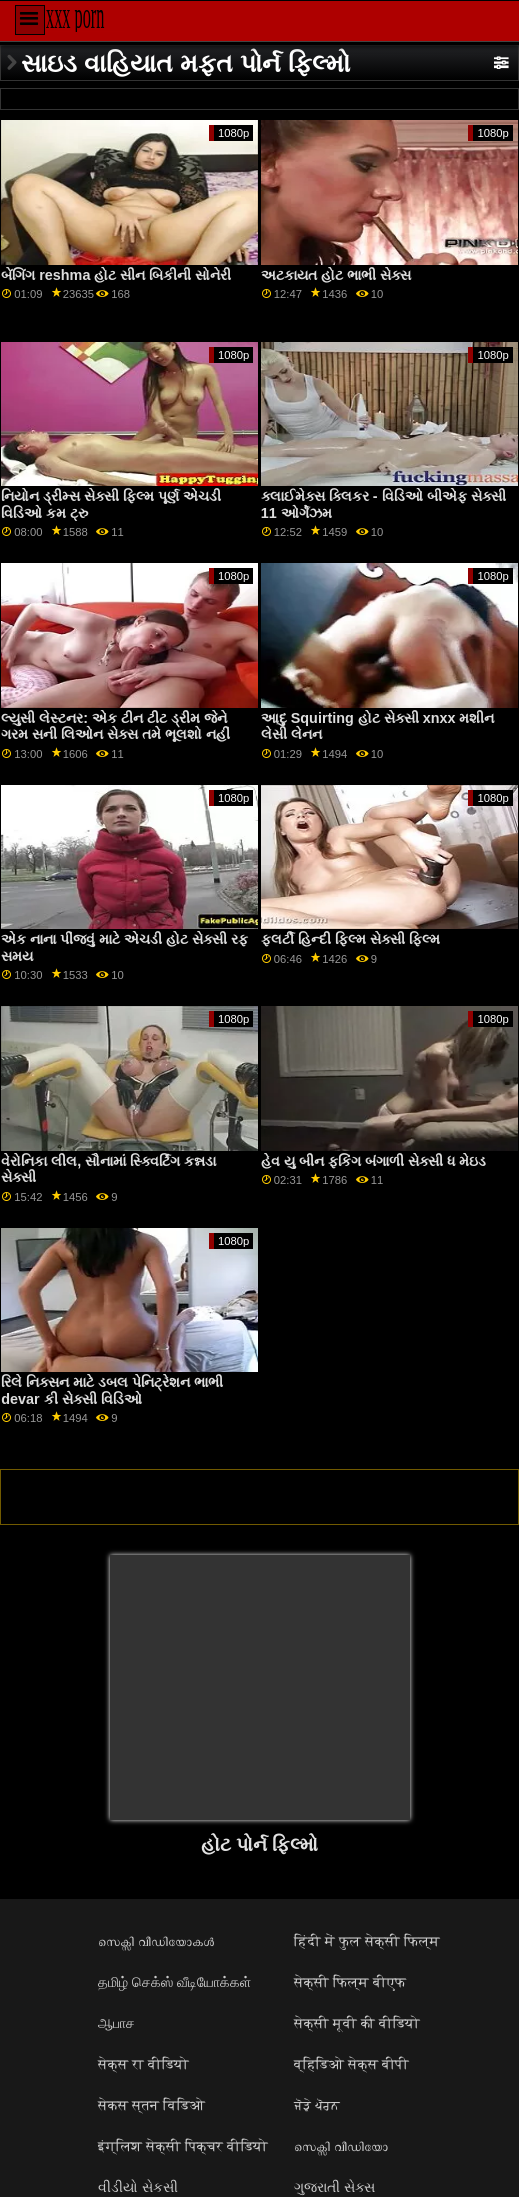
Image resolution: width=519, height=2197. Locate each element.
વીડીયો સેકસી (138, 2187)
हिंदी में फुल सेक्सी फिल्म (367, 1941)
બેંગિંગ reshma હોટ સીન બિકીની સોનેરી (116, 275)
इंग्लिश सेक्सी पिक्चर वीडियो (183, 2146)
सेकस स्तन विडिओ (151, 2105)
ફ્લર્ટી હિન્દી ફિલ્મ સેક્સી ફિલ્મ (350, 939)
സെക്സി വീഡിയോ (341, 2146)
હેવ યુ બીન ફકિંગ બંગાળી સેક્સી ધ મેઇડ (373, 1161)
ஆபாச (116, 2023)
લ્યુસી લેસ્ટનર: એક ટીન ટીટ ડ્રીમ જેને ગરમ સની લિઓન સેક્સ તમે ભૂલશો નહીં (115, 726)
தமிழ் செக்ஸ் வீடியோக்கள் (174, 1982)
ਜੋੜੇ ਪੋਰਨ (317, 2105)
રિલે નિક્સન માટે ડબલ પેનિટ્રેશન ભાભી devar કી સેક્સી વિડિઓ (112, 1390)
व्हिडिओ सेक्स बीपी (351, 2064)
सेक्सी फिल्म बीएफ (350, 1982)
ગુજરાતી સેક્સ (334, 2187)
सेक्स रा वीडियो (143, 2064)
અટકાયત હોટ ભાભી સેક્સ (336, 275)
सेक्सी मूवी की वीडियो (357, 2023)
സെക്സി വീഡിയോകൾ (156, 1941)
